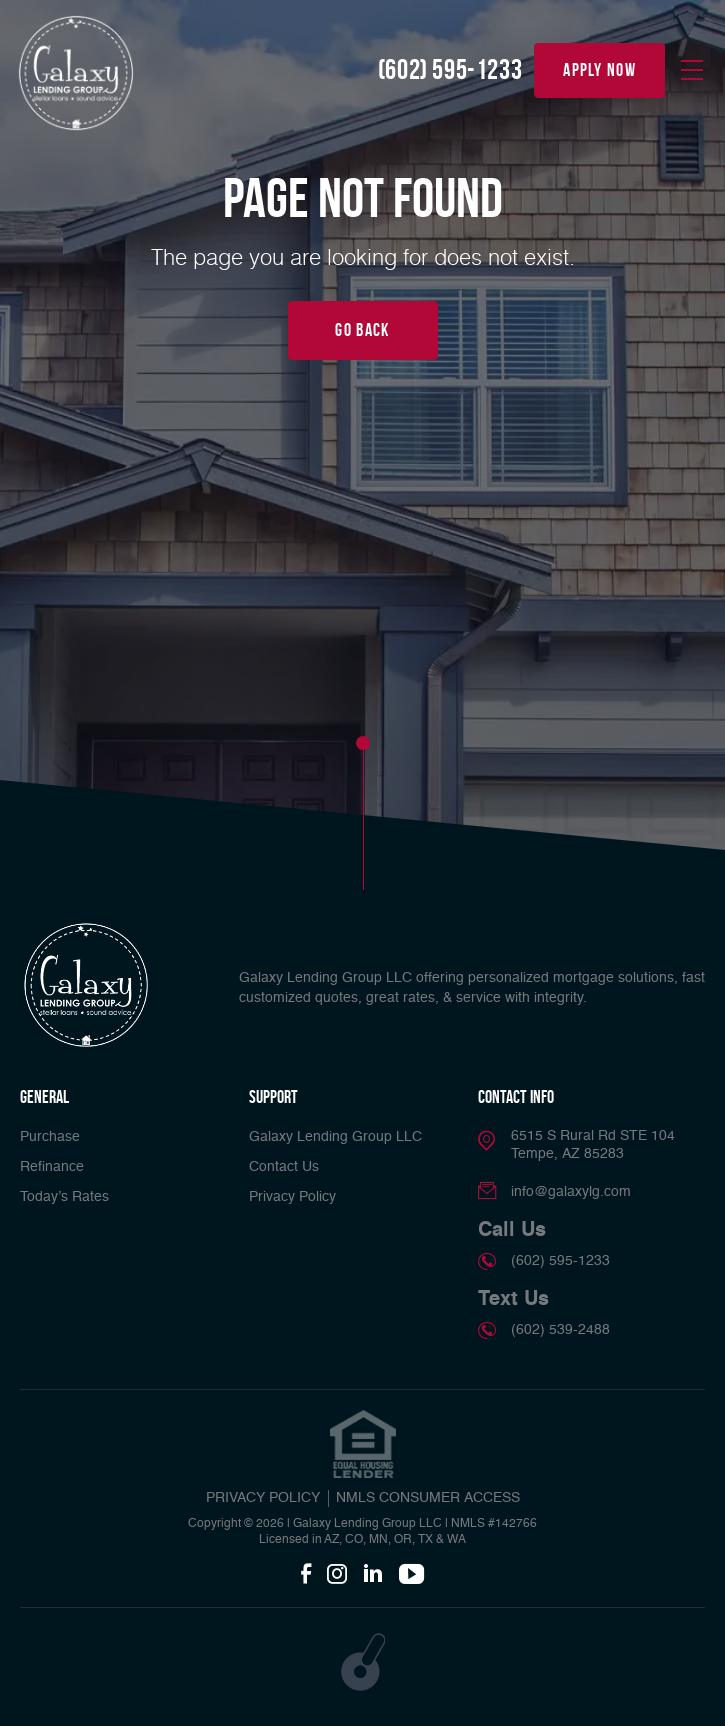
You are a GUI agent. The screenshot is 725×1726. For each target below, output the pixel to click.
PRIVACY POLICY (263, 1498)
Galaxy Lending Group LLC (335, 1137)
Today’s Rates (64, 1197)
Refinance (52, 1167)
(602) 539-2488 (560, 1330)
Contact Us (284, 1167)
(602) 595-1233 (450, 69)
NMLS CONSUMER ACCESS (428, 1498)
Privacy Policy (292, 1197)
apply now (599, 70)
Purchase (50, 1137)
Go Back (362, 330)
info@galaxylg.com (571, 1192)
